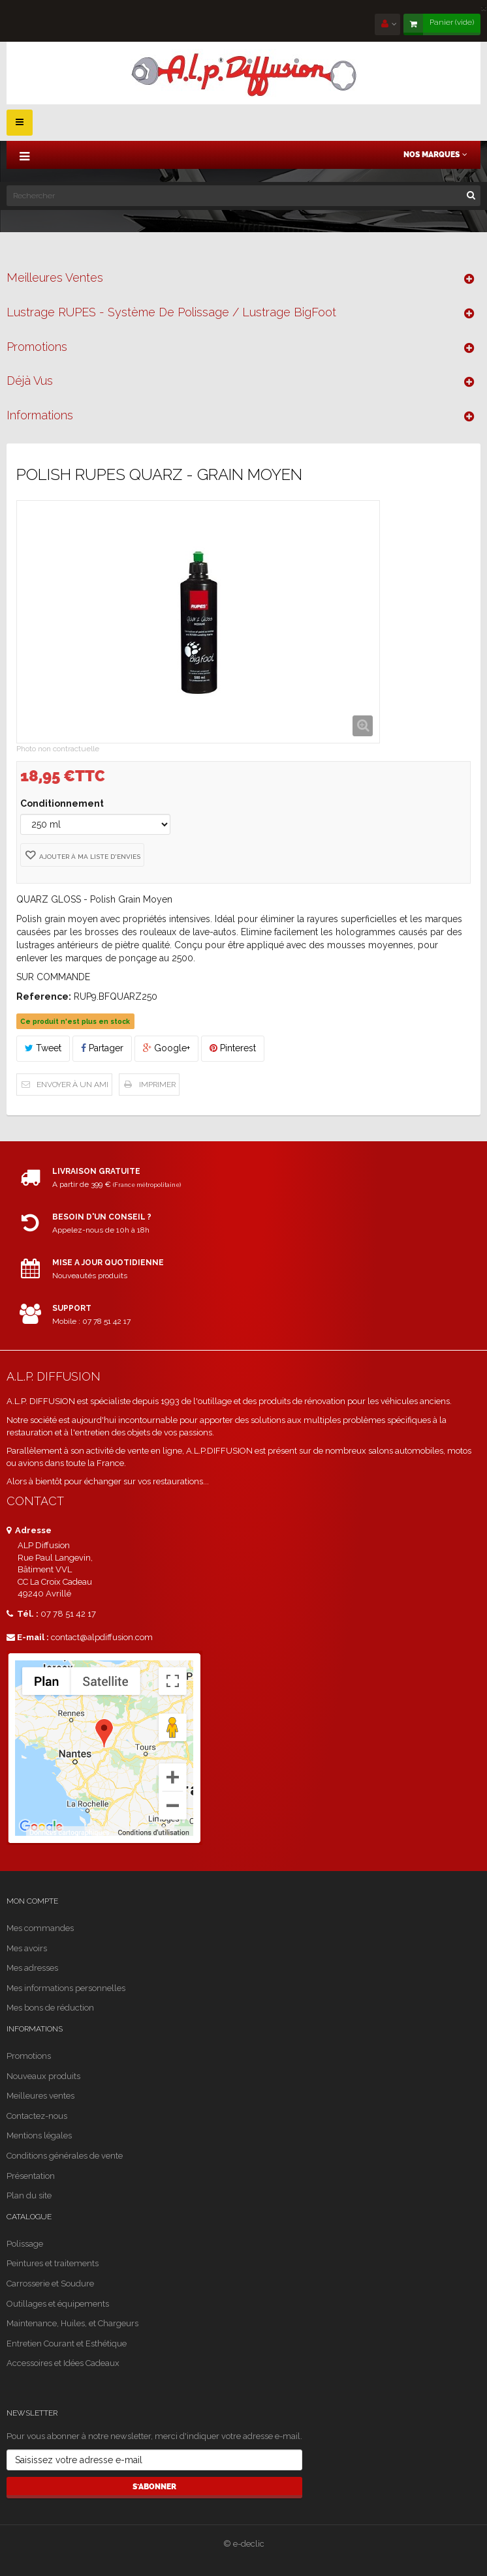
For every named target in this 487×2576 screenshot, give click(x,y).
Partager (102, 1048)
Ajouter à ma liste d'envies (88, 856)
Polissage (25, 2244)
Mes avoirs (27, 1948)
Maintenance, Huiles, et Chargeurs (72, 2323)
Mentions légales (39, 2135)
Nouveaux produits (43, 2076)
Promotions (37, 346)
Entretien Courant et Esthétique (67, 2343)
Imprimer (157, 1084)
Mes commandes (40, 1928)
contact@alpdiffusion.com (102, 1637)
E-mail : (28, 1637)
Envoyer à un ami (72, 1084)
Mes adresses (32, 1968)
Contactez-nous (37, 2116)
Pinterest (233, 1048)
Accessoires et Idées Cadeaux (63, 2363)
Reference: (43, 996)
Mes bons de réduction (50, 2008)
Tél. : (23, 1614)
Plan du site (29, 2195)
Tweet (43, 1048)
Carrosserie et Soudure (50, 2283)
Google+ (166, 1048)
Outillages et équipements (58, 2304)
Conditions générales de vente (65, 2156)
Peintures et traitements (53, 2263)
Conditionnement (63, 803)
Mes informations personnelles (66, 1988)
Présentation (31, 2176)
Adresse (29, 1530)
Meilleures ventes (55, 277)
